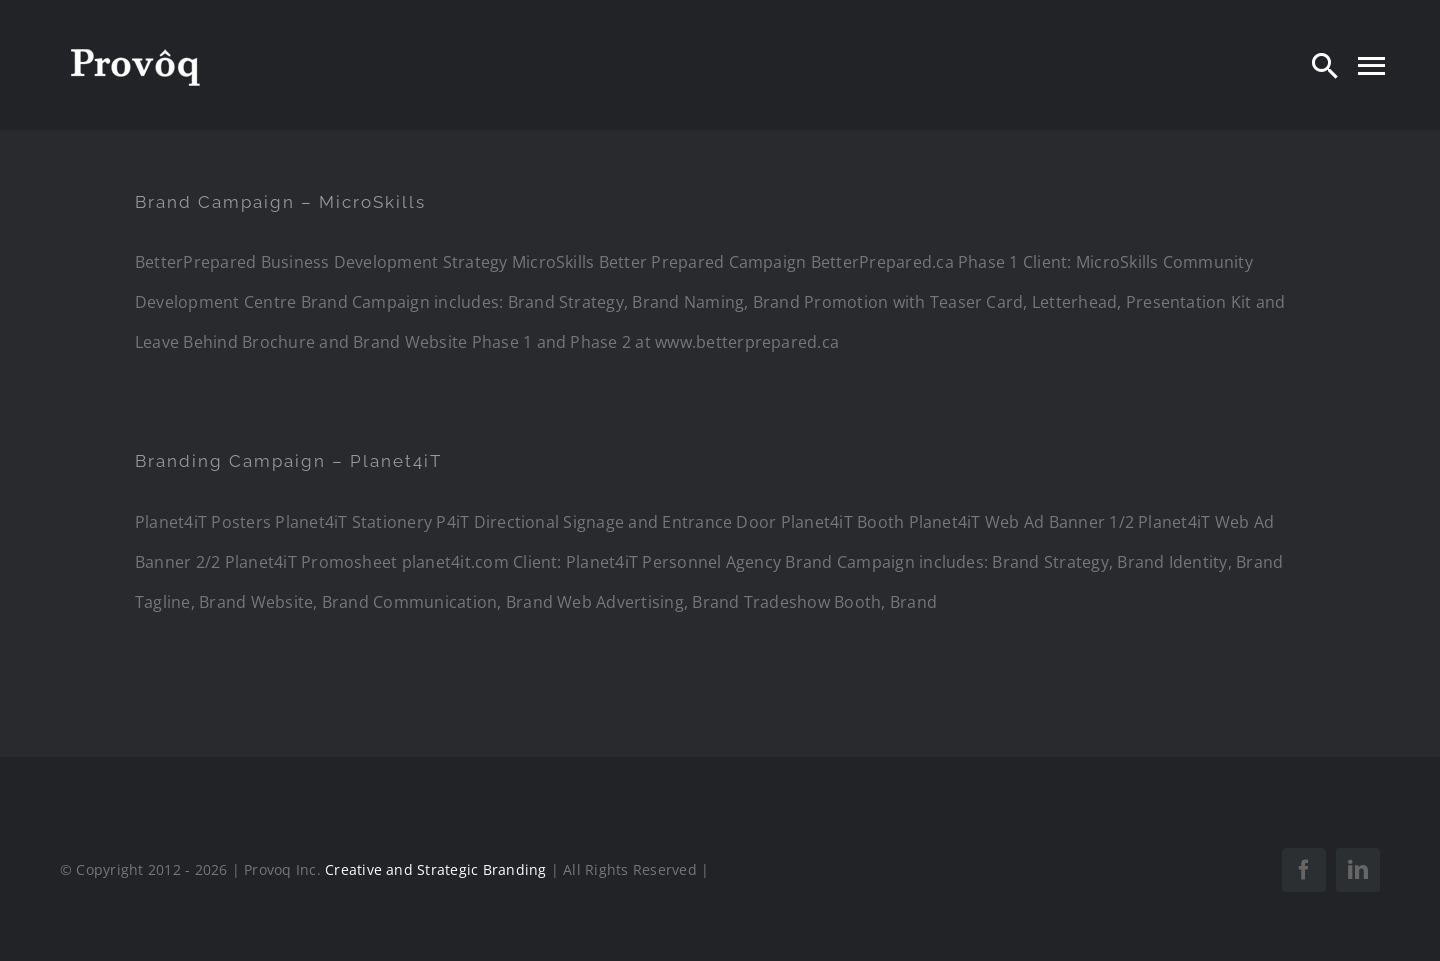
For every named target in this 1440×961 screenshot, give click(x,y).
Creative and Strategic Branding (435, 869)
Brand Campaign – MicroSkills (280, 202)
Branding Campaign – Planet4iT (288, 461)
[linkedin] (1358, 870)
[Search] (1325, 65)
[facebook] (1304, 870)
